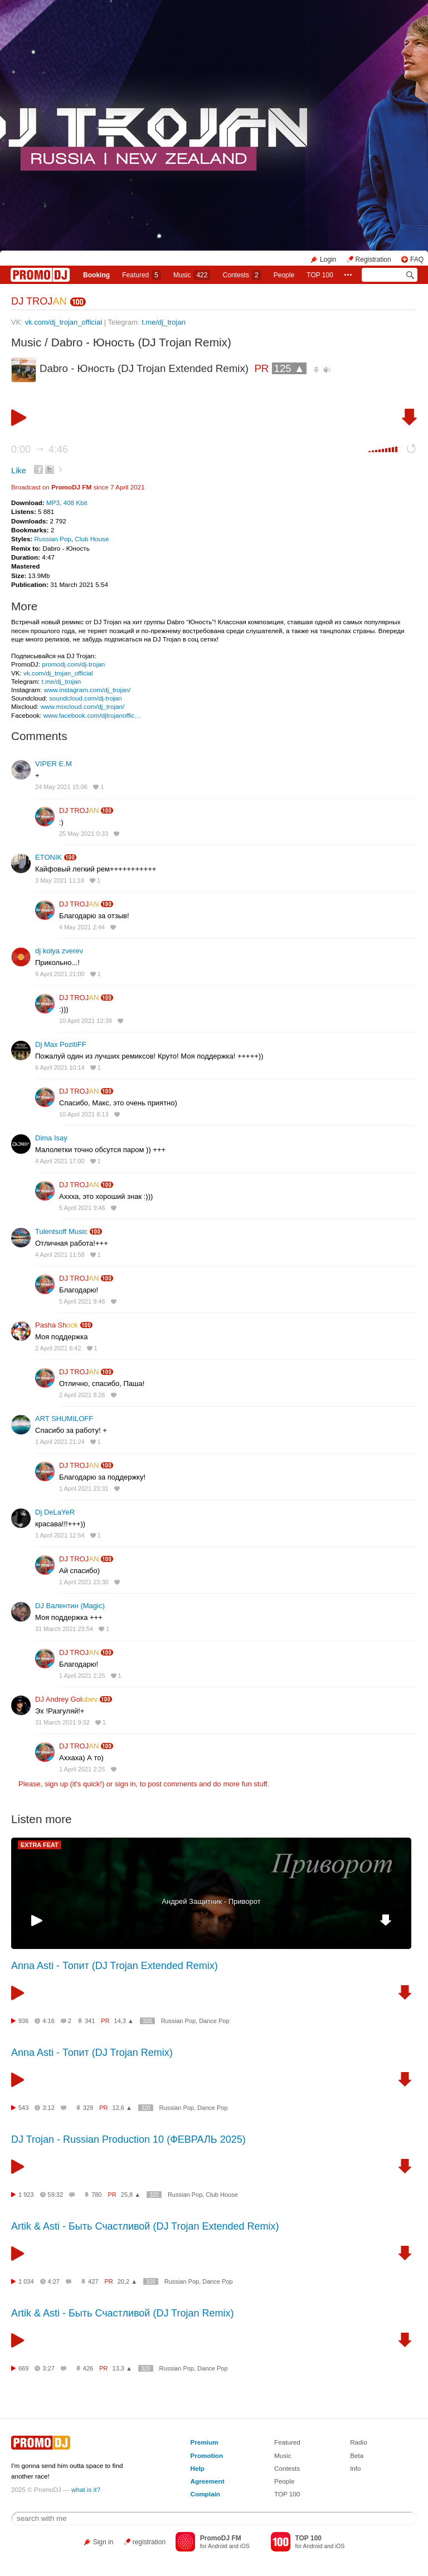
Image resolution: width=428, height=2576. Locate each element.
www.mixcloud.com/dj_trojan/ (83, 706)
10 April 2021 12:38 (85, 1020)
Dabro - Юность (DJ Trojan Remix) (141, 342)
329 (88, 2107)
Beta (356, 2455)
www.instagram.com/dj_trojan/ (86, 689)
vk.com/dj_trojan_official (64, 322)
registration (149, 2542)
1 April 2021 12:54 (60, 1535)
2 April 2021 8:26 (82, 1395)
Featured (141, 275)
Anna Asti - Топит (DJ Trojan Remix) (92, 2052)
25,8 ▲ (130, 2194)
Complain (205, 2493)
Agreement (208, 2481)
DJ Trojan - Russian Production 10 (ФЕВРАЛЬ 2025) (128, 2139)
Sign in (103, 2542)
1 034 (26, 2281)
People (284, 275)
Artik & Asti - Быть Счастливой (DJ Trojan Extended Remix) (145, 2226)
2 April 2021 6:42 (58, 1348)
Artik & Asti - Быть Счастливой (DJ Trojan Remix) (122, 2313)
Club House (92, 538)
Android (217, 2546)
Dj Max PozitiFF (60, 1044)
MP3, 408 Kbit (66, 502)
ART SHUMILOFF (64, 1418)
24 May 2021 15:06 (61, 786)
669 (23, 2368)
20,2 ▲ (127, 2281)
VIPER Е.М (53, 763)
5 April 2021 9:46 (82, 1207)
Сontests (242, 275)
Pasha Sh (56, 1325)
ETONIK (48, 857)
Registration (373, 259)
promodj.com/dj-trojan (73, 664)
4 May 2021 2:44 (82, 927)
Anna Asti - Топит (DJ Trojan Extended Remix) (114, 1965)
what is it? (85, 2489)
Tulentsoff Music (61, 1231)
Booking (96, 275)
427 (93, 2281)
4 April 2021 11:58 (60, 1254)
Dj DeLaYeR (55, 1512)
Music (191, 275)
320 (147, 2021)
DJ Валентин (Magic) (70, 1605)
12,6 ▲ (122, 2107)
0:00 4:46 (39, 449)
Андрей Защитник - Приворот (211, 1901)
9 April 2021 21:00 (60, 974)
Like (18, 470)
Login (328, 259)
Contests (287, 2468)
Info (355, 2468)
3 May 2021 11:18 (59, 880)
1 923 (26, 2194)
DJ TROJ (39, 301)
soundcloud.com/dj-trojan (85, 698)
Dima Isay (51, 1138)
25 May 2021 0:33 (83, 833)
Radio (358, 2442)
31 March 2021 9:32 (62, 1722)
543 (23, 2107)
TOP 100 (320, 275)
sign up (56, 1784)
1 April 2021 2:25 (82, 1675)
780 (96, 2194)
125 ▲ (289, 368)
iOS (245, 2546)
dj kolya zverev (59, 950)
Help (198, 2468)
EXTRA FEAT (40, 1845)
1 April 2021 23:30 (84, 1582)
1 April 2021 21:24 (60, 1441)
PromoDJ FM (71, 487)
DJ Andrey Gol (66, 1699)
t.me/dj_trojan (164, 322)
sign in (125, 1784)
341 (90, 2020)
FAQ (417, 259)
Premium (204, 2442)
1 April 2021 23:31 (84, 1488)
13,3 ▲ (122, 2368)
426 (88, 2368)
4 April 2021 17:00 (60, 1161)
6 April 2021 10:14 (60, 1067)
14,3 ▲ (124, 2020)
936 (23, 2020)
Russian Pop (53, 538)
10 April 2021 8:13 (84, 1114)
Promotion (207, 2455)
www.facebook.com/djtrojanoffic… (92, 715)
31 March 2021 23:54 (64, 1628)
